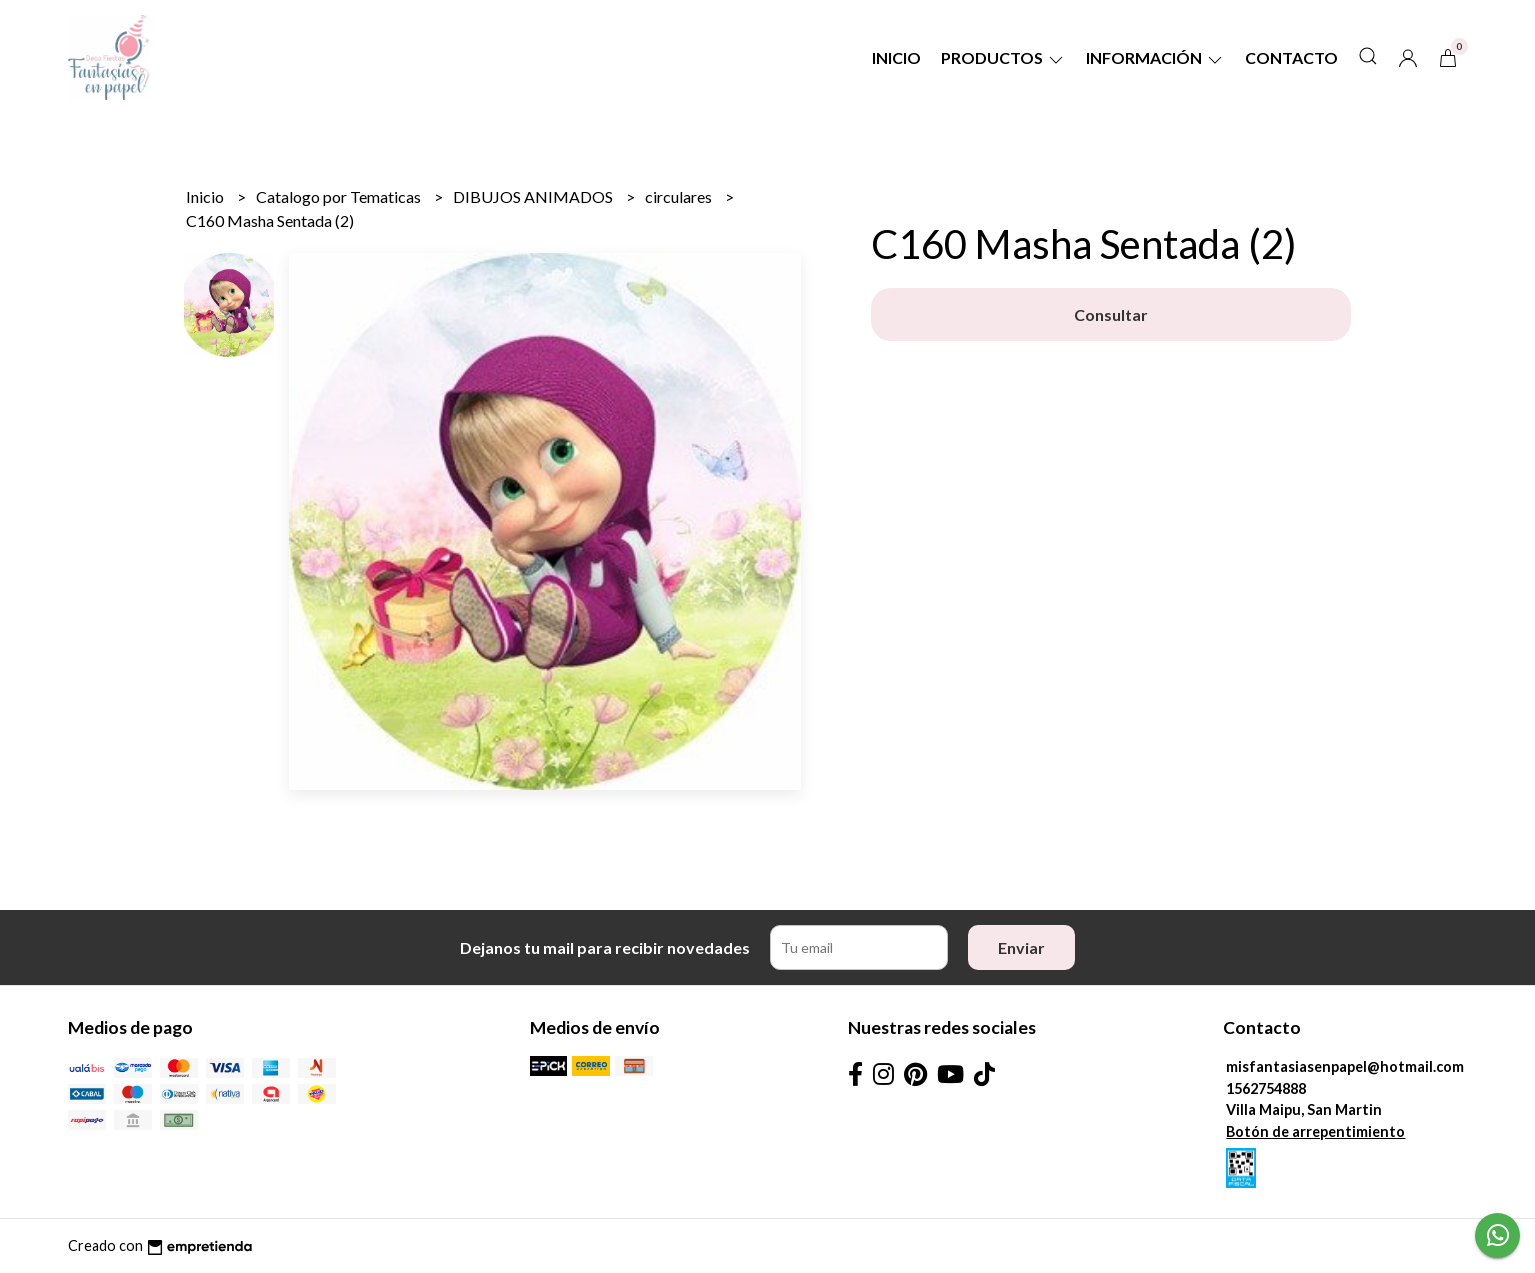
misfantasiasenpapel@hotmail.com (1345, 1066)
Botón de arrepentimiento (1315, 1131)
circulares (680, 196)
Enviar (1021, 947)
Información (1155, 57)
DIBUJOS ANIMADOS (534, 196)
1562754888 (1266, 1088)
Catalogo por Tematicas (340, 196)
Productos (1003, 57)
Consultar (1111, 314)
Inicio (896, 57)
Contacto (1291, 57)
